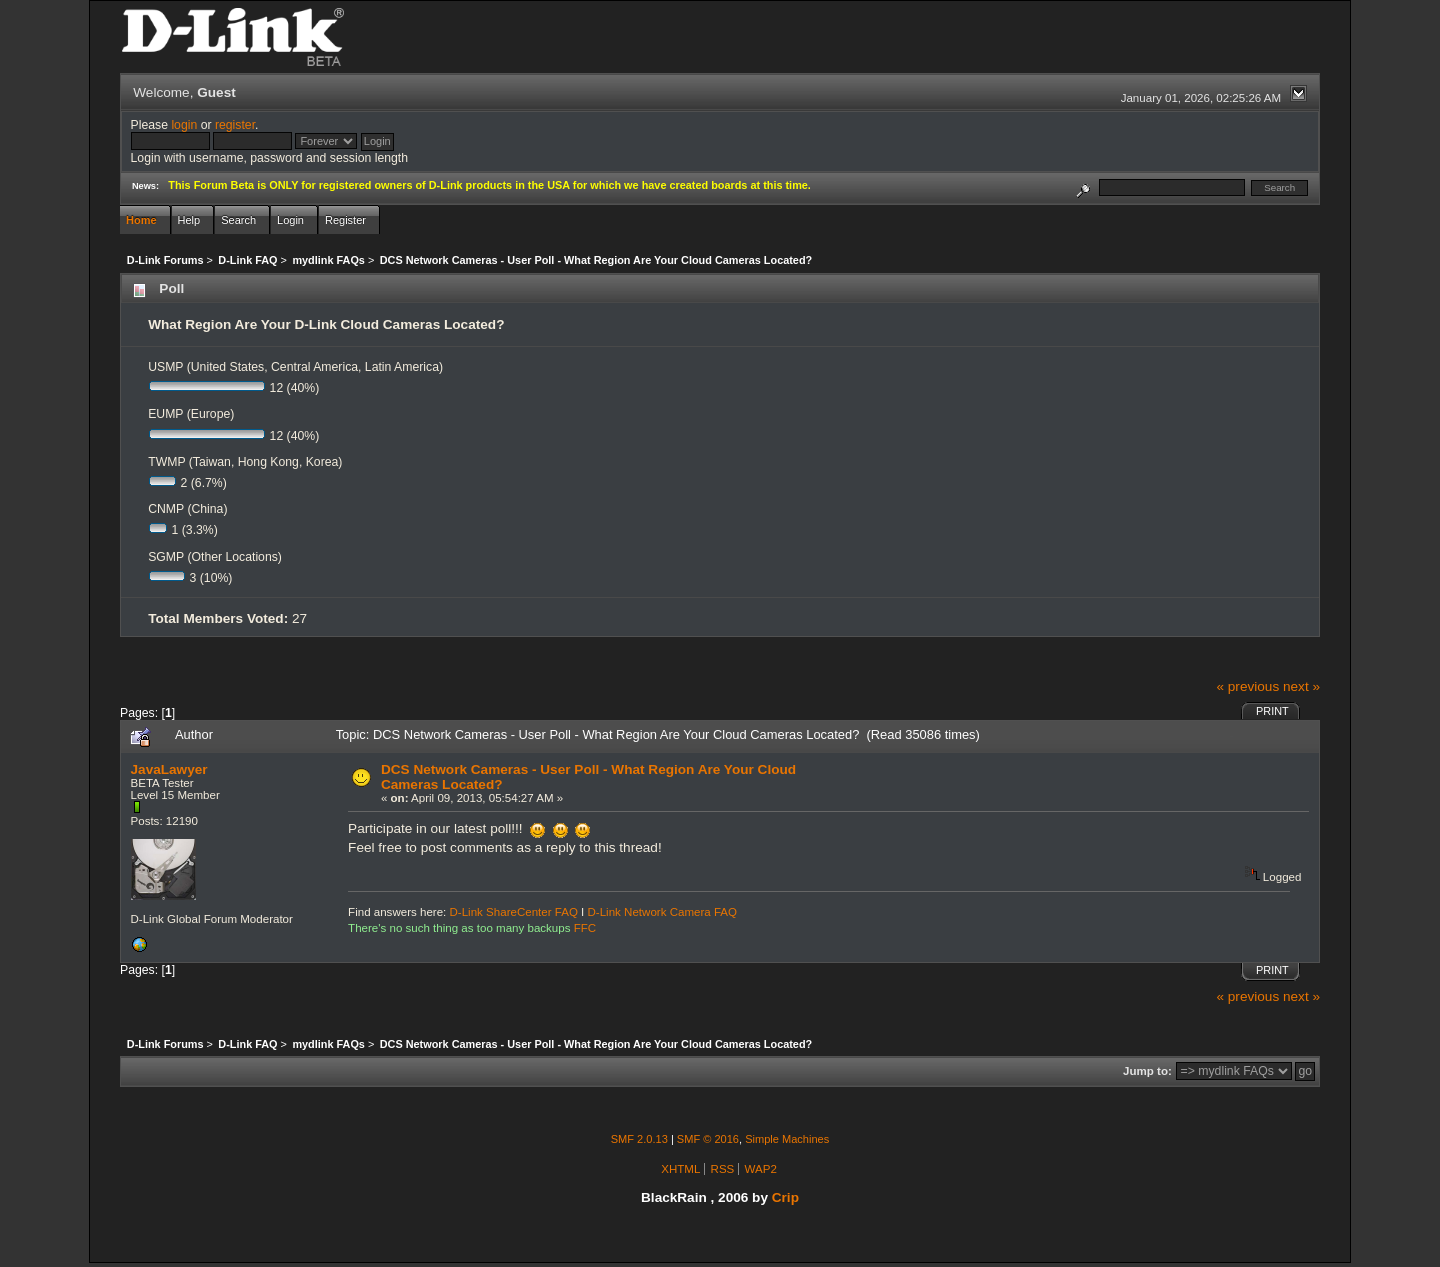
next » (1301, 686)
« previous (1247, 686)
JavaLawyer (169, 769)
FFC (585, 928)
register (235, 125)
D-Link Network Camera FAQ (663, 912)
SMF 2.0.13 (639, 1139)
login (184, 125)
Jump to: (1147, 1071)
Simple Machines (787, 1139)
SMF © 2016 (708, 1139)
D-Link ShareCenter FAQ (514, 912)
